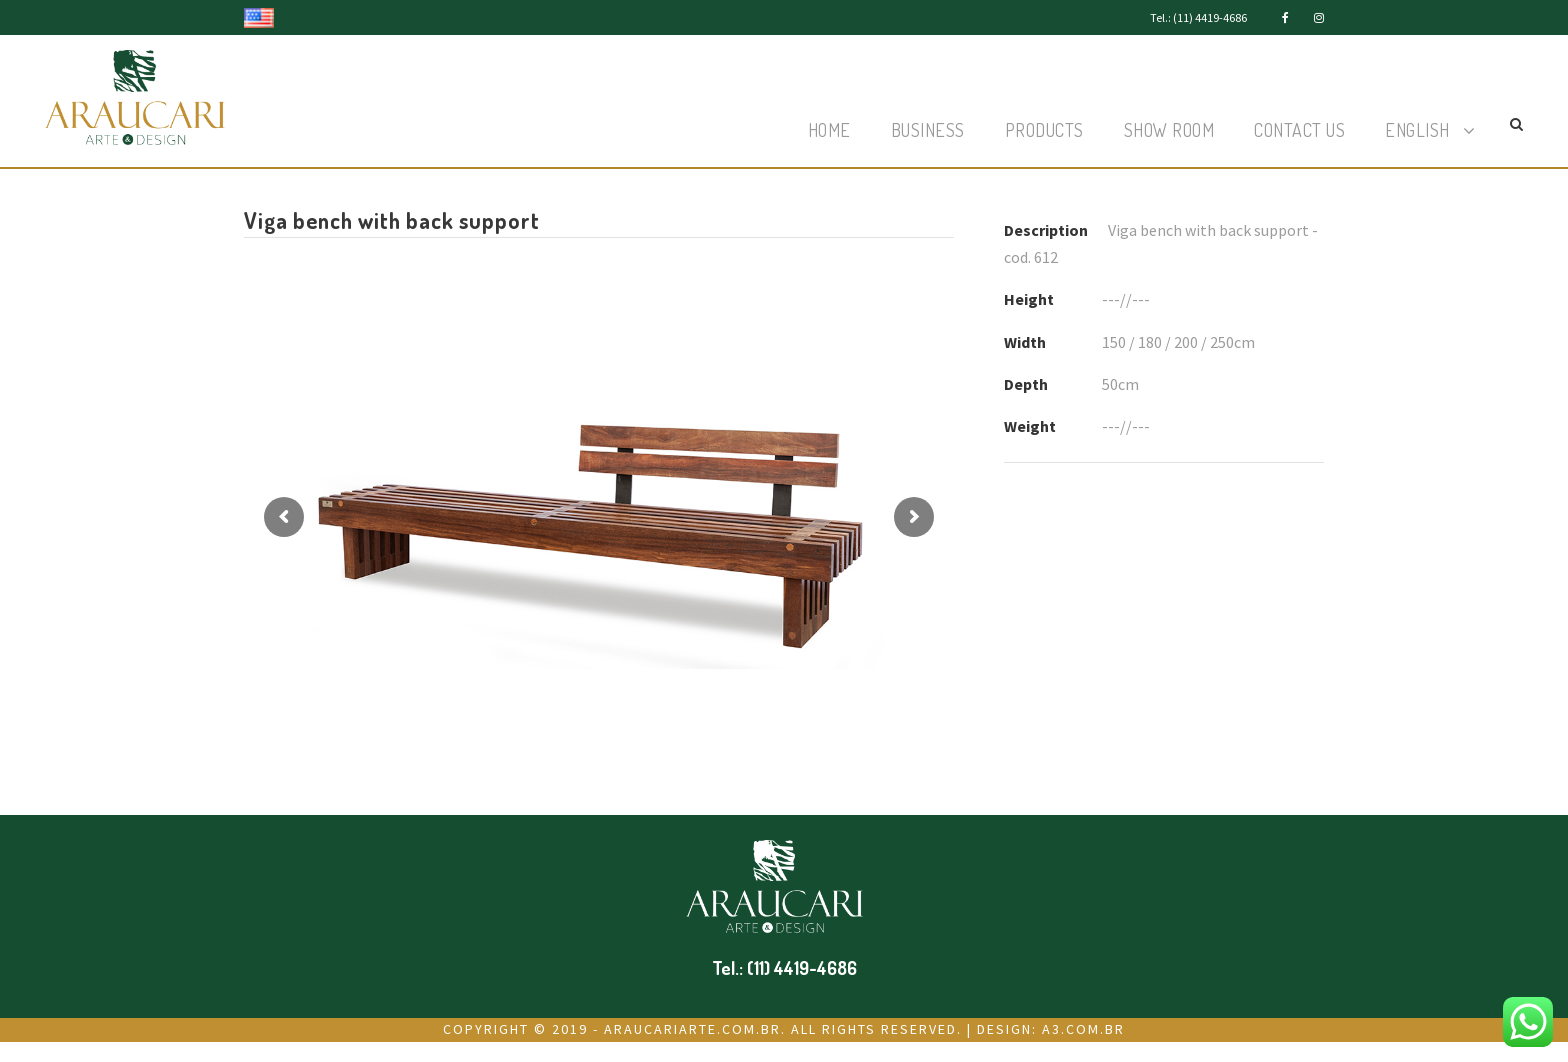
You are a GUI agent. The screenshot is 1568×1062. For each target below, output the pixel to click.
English (1417, 130)
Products (1044, 130)
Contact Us (1299, 130)
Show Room (1169, 130)
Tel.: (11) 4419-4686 (1198, 17)
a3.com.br (1083, 1029)
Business (928, 130)
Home (829, 130)
